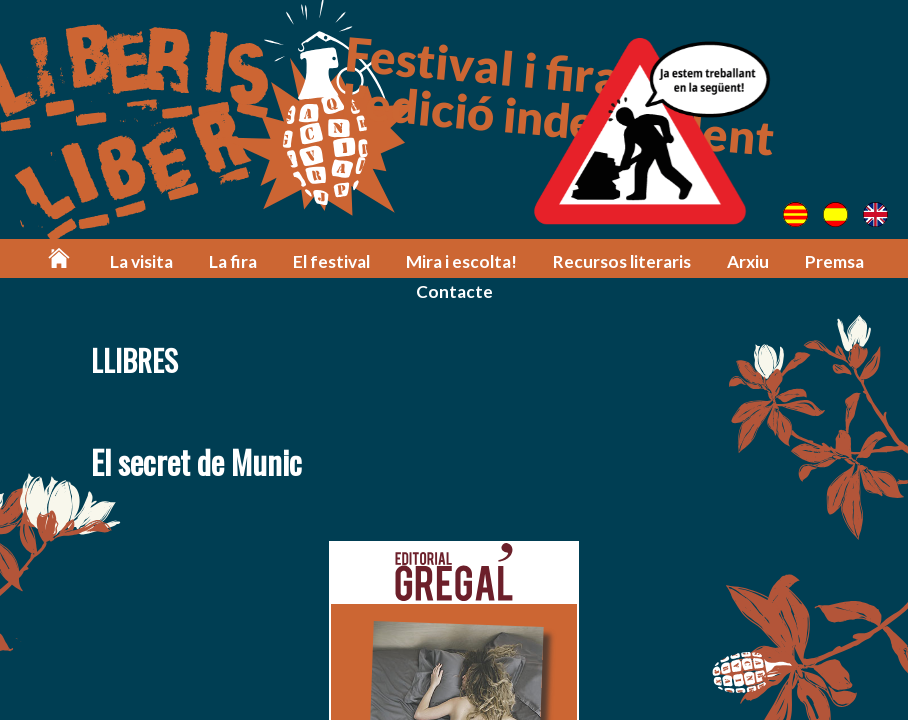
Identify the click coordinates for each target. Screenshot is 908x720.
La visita (141, 261)
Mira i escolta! (461, 261)
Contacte (454, 291)
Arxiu (748, 261)
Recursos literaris (622, 261)
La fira (233, 261)
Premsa (834, 261)
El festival (331, 261)
